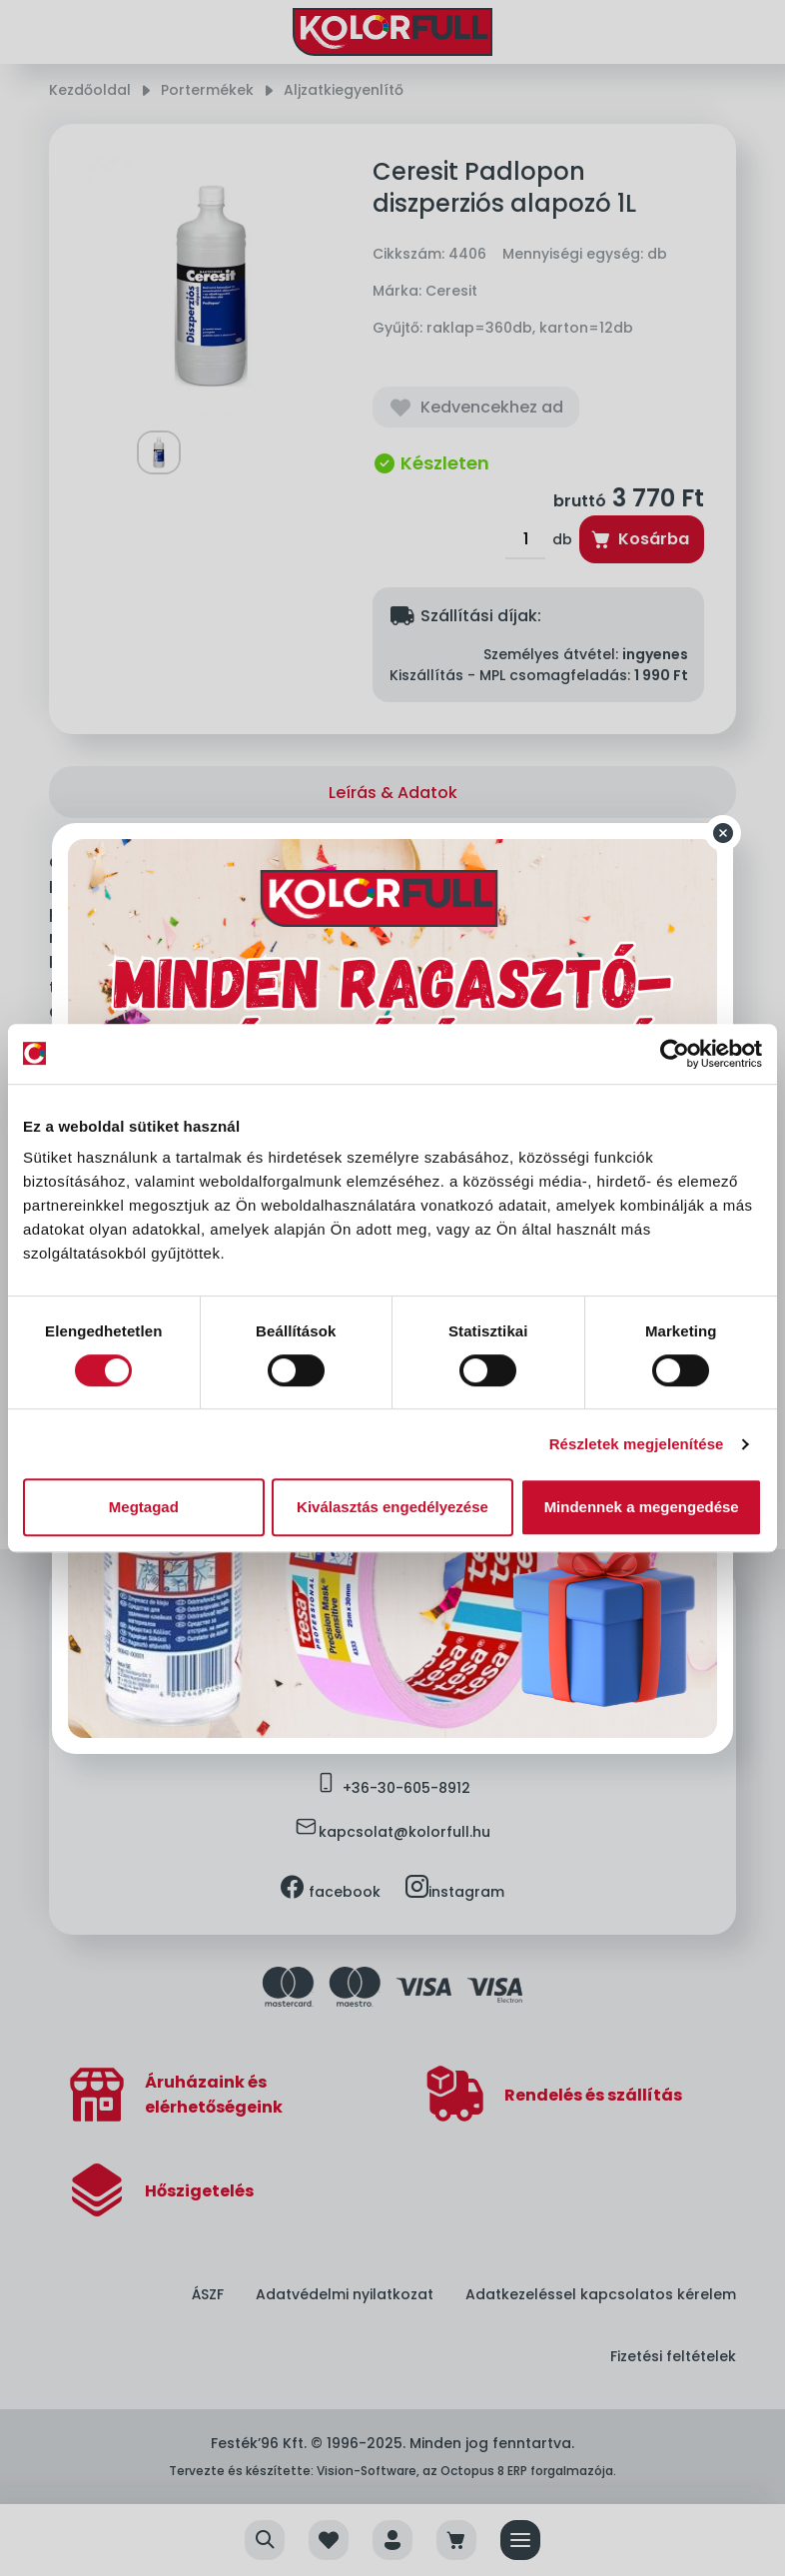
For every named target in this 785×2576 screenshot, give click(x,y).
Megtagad (144, 1506)
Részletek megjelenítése (636, 1443)
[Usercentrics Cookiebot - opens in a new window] (674, 1054)
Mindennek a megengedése (641, 1506)
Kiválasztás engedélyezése (392, 1506)
